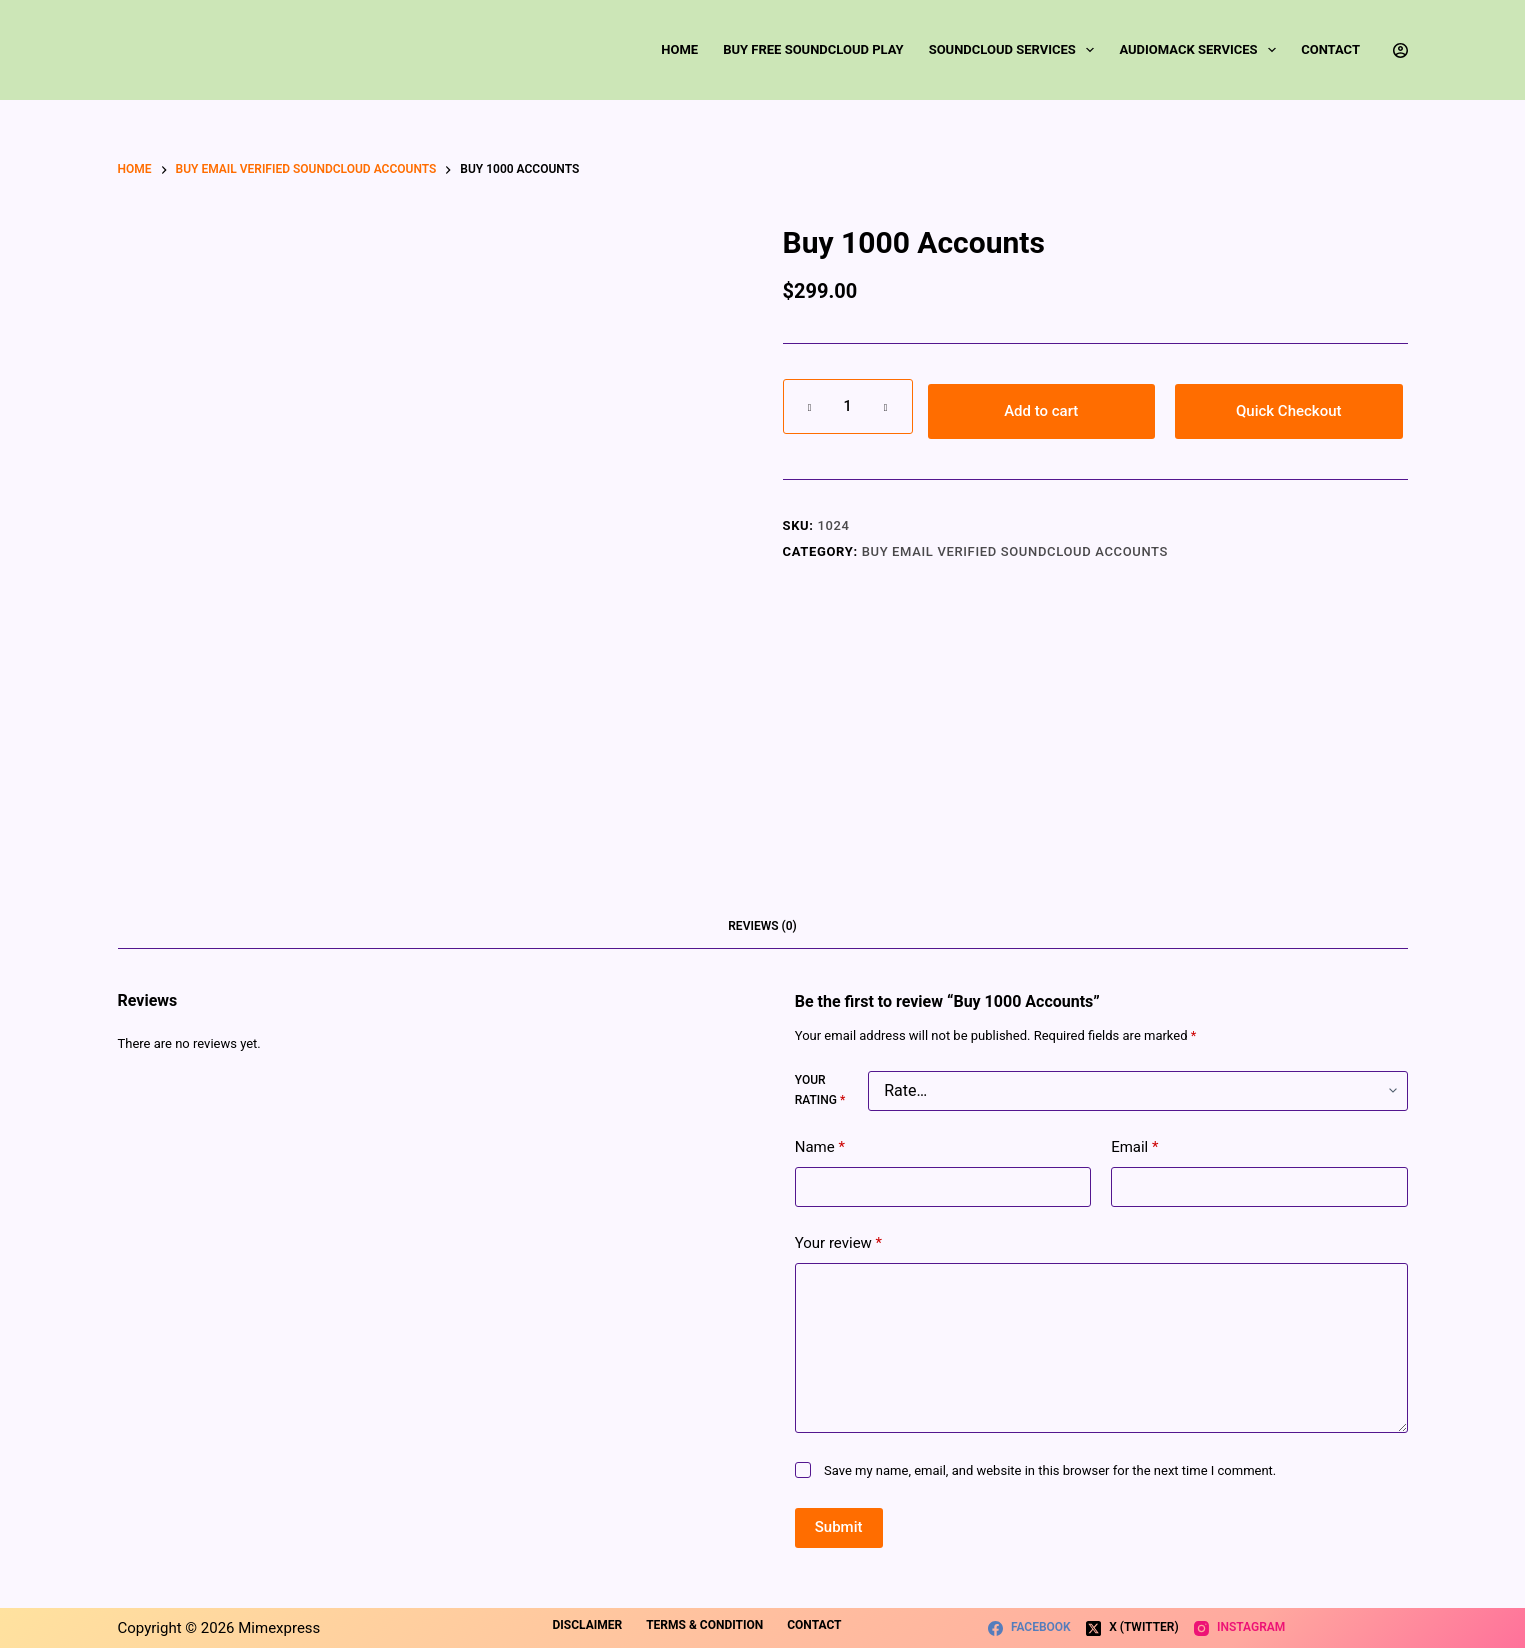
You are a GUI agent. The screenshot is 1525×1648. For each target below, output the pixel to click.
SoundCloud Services (1016, 50)
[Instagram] (1240, 1628)
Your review (838, 1243)
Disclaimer (588, 1625)
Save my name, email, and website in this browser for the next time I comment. (1050, 1470)
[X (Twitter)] (1132, 1628)
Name (820, 1147)
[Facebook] (1029, 1628)
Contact (1330, 49)
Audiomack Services (1201, 50)
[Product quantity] (848, 406)
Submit (839, 1527)
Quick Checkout (1289, 411)
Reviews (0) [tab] (762, 926)
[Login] (1400, 50)
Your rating (820, 1090)
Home (679, 49)
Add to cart (1041, 411)
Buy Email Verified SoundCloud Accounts (1015, 551)
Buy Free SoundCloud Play (813, 49)
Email (1134, 1147)
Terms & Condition (704, 1625)
